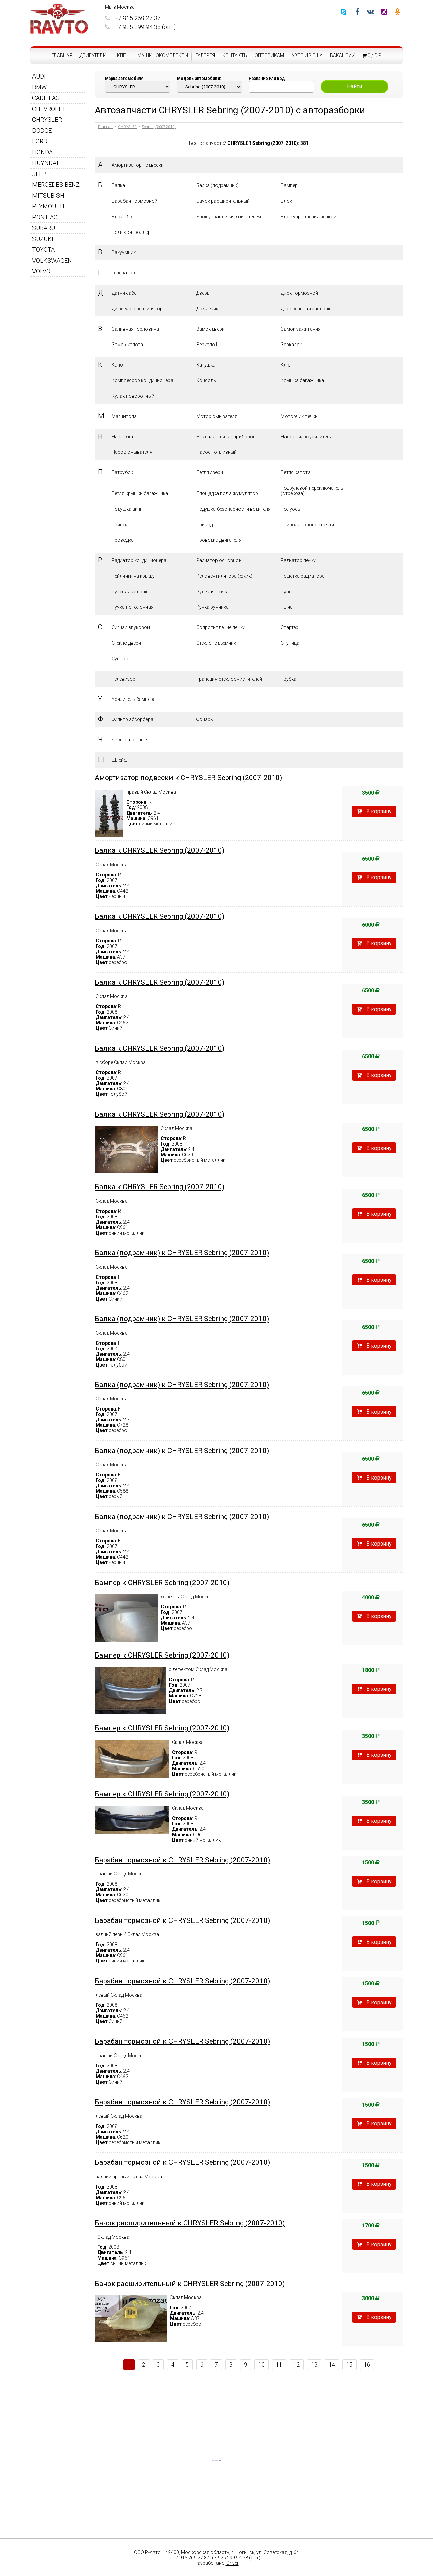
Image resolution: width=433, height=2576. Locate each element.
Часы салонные (129, 739)
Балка (118, 185)
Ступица (290, 643)
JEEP (39, 173)
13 (314, 2364)
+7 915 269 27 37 (133, 18)
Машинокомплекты (162, 55)
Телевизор (123, 679)
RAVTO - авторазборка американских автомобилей (59, 18)
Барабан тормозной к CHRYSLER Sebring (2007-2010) (182, 1860)
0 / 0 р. (372, 55)
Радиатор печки (298, 560)
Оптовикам (269, 55)
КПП (121, 55)
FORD (39, 141)
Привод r (205, 524)
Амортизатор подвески (138, 165)
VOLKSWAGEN (52, 260)
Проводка (123, 540)
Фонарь (204, 719)
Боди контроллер (131, 232)
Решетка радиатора (303, 576)
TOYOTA (43, 249)
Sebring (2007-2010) (159, 127)
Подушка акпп (127, 509)
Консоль (206, 380)
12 (297, 2364)
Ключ (287, 365)
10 (261, 2364)
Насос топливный (216, 452)
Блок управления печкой (308, 216)
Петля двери (209, 472)
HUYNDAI (45, 162)
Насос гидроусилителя (306, 436)
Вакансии (342, 55)
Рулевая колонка (131, 591)
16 (367, 2364)
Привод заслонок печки (307, 524)
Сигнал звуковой (131, 627)
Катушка (205, 365)
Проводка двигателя (219, 540)
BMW (39, 87)
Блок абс (122, 216)
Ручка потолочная (133, 607)
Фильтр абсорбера (132, 719)
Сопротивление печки (220, 627)
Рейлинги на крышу (133, 576)
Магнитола (124, 416)
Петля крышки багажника (140, 493)
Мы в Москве (119, 7)
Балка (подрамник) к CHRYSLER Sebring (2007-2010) (182, 1253)
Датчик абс (124, 293)
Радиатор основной (219, 560)
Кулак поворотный (133, 396)
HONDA (42, 152)
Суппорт (121, 658)
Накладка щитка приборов (226, 436)
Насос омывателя (132, 452)
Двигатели (92, 55)
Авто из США (307, 55)
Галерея (205, 55)
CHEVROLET (49, 108)
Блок (286, 201)
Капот (119, 365)
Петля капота (296, 472)
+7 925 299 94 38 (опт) (140, 26)
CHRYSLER (47, 119)
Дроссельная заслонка (307, 308)
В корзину (374, 811)
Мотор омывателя (216, 416)
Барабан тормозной (134, 201)
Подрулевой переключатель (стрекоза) (312, 490)
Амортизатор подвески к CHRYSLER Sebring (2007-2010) (188, 778)
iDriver (232, 2563)
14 (332, 2364)
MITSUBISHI (49, 195)
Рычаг (288, 607)
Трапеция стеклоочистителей (229, 679)
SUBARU (43, 227)
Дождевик (207, 308)
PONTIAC (45, 217)
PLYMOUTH (48, 206)
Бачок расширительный (223, 201)
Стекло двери (126, 643)
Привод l (121, 524)
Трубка (288, 679)
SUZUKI (42, 238)
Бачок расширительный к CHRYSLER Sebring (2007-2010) (190, 2223)
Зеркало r (291, 344)
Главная (61, 55)
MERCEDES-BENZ (56, 184)
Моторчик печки (299, 416)
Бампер (289, 185)
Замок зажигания (301, 329)
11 (279, 2364)
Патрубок (122, 472)
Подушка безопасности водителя (233, 509)
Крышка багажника (302, 380)
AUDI (39, 76)
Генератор (123, 272)
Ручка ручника (212, 607)
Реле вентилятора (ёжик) (224, 576)
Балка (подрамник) (217, 185)
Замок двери (210, 329)
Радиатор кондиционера (139, 560)
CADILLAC (46, 98)
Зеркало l (206, 344)
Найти (354, 86)
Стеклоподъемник (216, 643)
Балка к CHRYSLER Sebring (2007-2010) (159, 850)
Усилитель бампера (134, 699)
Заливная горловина (135, 329)
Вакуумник (124, 252)
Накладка (122, 436)
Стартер (289, 627)
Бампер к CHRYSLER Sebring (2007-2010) (162, 1583)
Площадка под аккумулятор (227, 493)
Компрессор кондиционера (142, 380)
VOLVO (41, 271)
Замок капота (127, 344)
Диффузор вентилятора (138, 308)
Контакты (235, 55)
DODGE (42, 130)
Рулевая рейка (212, 591)
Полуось (290, 509)
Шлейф (120, 760)
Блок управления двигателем (228, 216)
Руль (286, 591)
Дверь (203, 293)
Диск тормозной (299, 293)
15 (349, 2364)
